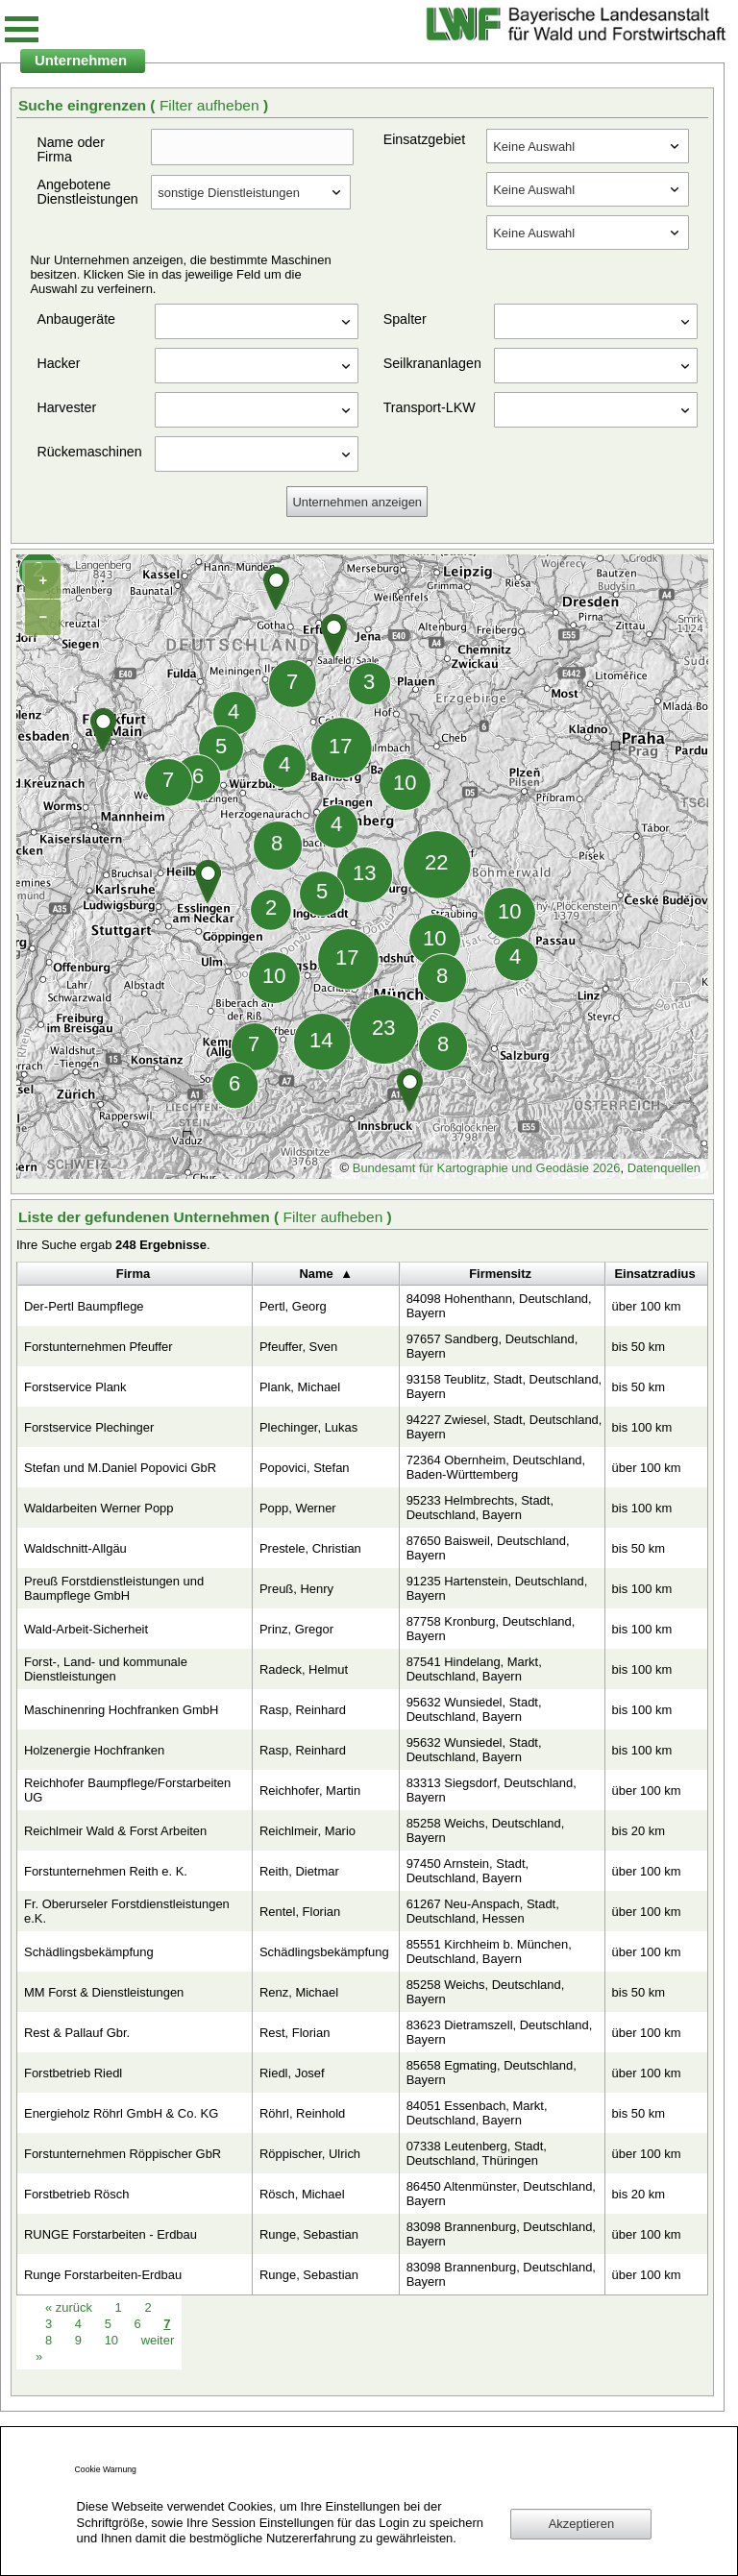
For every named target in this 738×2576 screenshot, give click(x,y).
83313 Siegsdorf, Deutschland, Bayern (491, 1790)
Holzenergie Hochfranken (94, 1750)
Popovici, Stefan (304, 1467)
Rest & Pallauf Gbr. (77, 2032)
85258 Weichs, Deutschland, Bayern (485, 1830)
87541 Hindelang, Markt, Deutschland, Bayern (474, 1669)
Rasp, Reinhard (302, 1710)
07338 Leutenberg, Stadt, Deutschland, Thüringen (476, 2153)
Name (315, 1273)
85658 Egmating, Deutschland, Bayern (491, 2072)
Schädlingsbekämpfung (89, 1952)
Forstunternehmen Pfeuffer (98, 1346)
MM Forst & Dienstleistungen (104, 1992)
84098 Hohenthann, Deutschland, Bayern (499, 1305)
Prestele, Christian (310, 1548)
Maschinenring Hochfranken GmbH (121, 1710)
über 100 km (646, 1306)
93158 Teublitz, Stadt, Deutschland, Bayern (504, 1386)
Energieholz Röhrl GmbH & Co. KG (121, 2113)
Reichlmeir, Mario (307, 1831)
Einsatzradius (654, 1273)
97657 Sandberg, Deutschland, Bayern (492, 1346)
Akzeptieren (581, 2523)
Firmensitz (500, 1273)
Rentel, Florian (299, 1911)
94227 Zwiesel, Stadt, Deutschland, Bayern (504, 1426)
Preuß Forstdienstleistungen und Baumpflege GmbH (114, 1588)
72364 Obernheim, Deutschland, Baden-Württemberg (496, 1467)
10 (113, 2340)
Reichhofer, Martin (309, 1790)
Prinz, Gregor (296, 1629)
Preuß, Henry (296, 1589)
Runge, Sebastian (308, 2234)
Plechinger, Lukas (308, 1427)
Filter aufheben (211, 105)
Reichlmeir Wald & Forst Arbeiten (115, 1831)
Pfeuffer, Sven (298, 1346)
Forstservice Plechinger (89, 1427)
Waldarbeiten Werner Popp (99, 1508)
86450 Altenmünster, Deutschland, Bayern (501, 2193)
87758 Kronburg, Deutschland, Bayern (491, 1628)
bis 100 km (642, 1427)
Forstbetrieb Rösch (76, 2194)
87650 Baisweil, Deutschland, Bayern (488, 1547)
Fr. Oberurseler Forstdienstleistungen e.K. (127, 1911)
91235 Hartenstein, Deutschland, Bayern (497, 1588)
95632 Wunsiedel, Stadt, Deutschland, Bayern (474, 1709)
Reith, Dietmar (299, 1871)
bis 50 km (638, 1346)
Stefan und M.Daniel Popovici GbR (120, 1467)
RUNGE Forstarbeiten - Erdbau (110, 2234)
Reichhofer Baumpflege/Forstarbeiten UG (127, 1790)
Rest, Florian (294, 2032)
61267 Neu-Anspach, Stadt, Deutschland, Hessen (482, 1911)
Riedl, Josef (292, 2073)
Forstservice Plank (75, 1387)
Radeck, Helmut (303, 1669)
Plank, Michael (299, 1387)
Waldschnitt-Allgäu (75, 1548)
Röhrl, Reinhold (302, 2113)
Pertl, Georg (293, 1306)
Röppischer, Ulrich (309, 2154)
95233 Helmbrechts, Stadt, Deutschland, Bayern (480, 1507)
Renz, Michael (298, 1992)
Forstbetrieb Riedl (73, 2073)
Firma (133, 1273)
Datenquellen (664, 1168)
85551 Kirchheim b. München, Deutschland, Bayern (489, 1951)
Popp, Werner (297, 1508)
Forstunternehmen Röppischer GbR (122, 2154)
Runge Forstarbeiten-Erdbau (103, 2275)
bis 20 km (638, 1831)
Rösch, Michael (302, 2194)
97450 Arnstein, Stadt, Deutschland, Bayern (467, 1870)
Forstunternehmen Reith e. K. (105, 1871)
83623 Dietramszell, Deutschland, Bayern (499, 2032)
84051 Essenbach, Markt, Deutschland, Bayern (477, 2112)
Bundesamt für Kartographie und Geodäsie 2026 (487, 1168)
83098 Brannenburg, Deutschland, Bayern (501, 2234)
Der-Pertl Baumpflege (84, 1306)
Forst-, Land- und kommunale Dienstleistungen (105, 1669)
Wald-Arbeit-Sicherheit (86, 1629)
